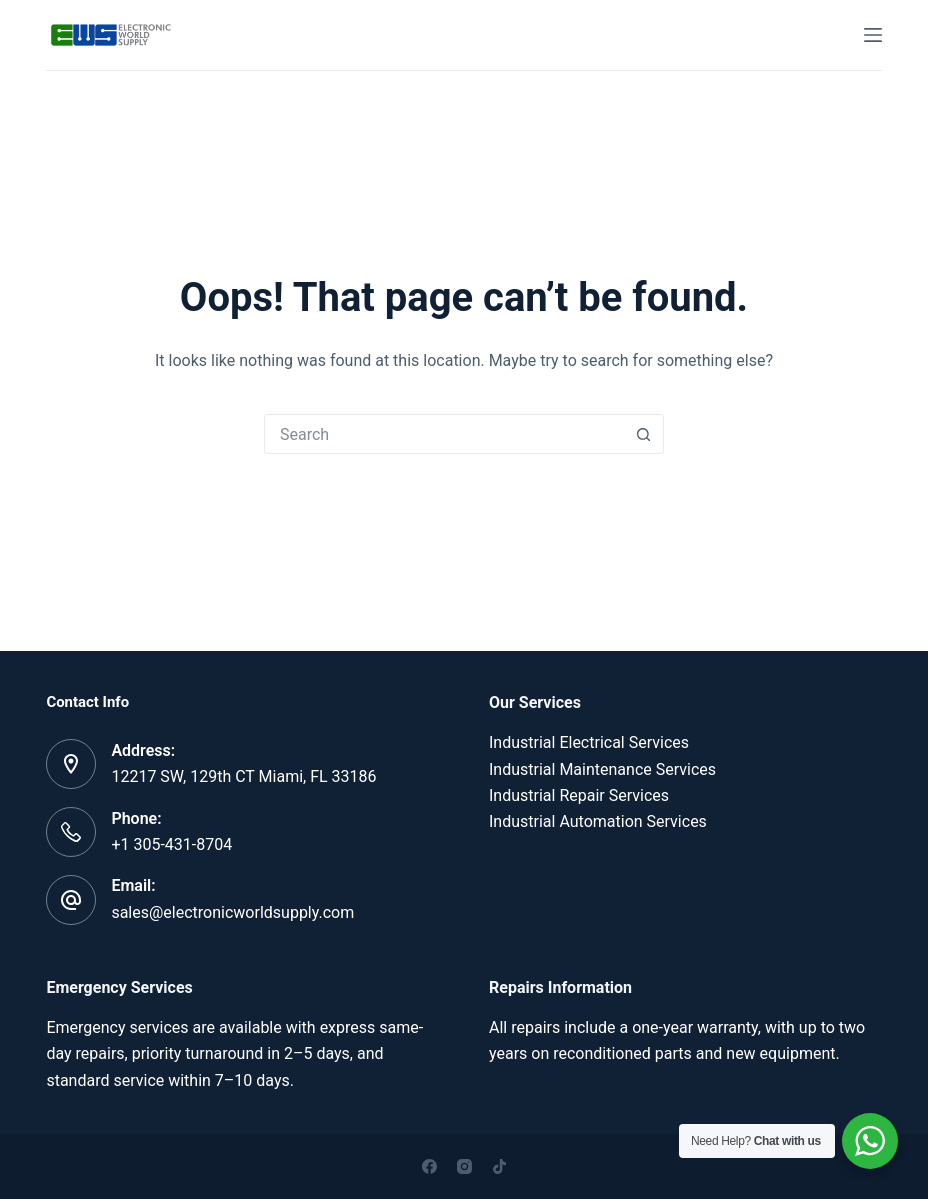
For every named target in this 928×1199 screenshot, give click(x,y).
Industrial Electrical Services (589, 742)
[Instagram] (464, 1166)
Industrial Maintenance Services (602, 769)
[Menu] (873, 35)
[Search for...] (444, 434)
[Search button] (643, 434)
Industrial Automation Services (598, 821)
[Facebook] (429, 1166)
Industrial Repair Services (579, 795)
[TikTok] (499, 1166)
